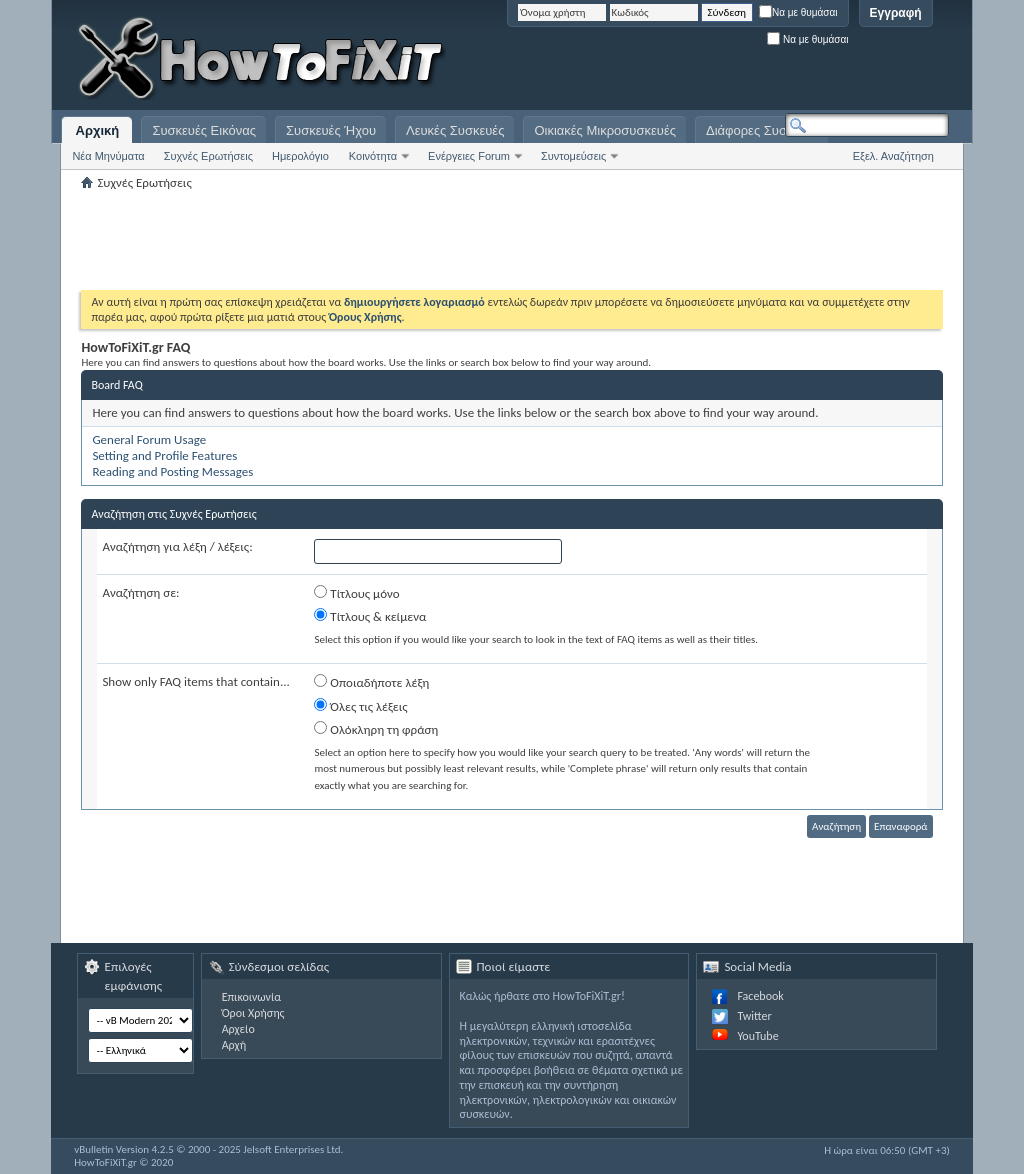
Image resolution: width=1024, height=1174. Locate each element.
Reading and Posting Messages (172, 471)
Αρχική (98, 130)
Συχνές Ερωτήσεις (208, 156)
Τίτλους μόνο (356, 593)
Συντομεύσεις (573, 156)
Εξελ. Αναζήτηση (893, 156)
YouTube (757, 1036)
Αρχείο (238, 1029)
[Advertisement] (699, 60)
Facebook (760, 996)
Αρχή (234, 1045)
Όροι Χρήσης (253, 1013)
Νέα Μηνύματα (108, 156)
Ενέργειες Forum (469, 156)
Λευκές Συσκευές (455, 130)
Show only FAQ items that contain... (195, 681)
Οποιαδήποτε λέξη (371, 682)
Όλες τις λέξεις (360, 706)
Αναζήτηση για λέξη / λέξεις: (177, 546)
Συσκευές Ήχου (331, 130)
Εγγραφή (896, 13)
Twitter (754, 1016)
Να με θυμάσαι (798, 12)
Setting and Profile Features (164, 455)
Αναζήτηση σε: (140, 592)
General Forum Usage (149, 439)
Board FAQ (116, 385)
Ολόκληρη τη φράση (376, 729)
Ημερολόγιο (300, 156)
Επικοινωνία (251, 997)
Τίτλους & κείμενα (370, 616)
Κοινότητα (373, 156)
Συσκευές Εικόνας (204, 130)
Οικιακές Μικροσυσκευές (605, 130)
